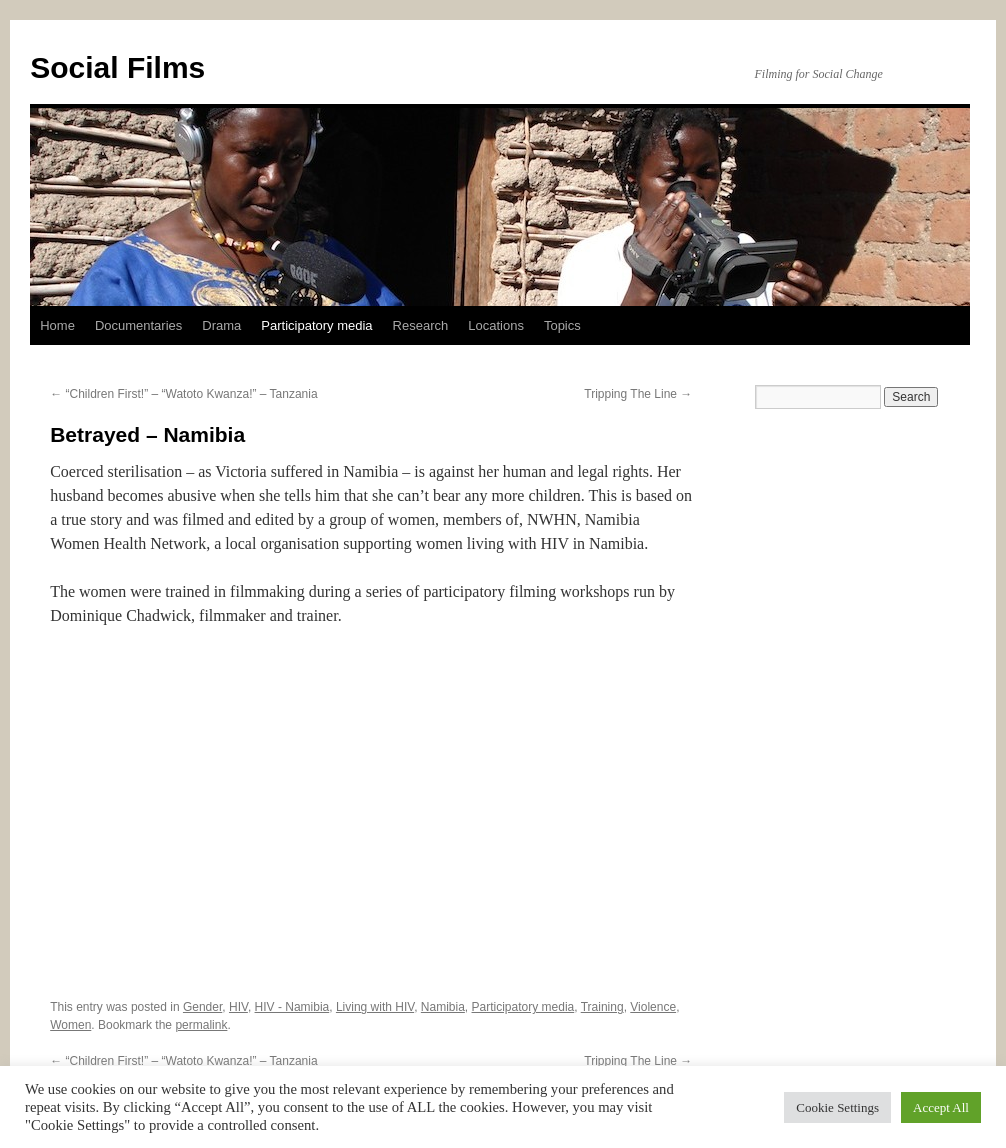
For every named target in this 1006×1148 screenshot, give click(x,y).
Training (602, 1007)
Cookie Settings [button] (837, 1107)
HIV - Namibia (292, 1007)
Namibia (443, 1007)
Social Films (117, 67)
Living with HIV (375, 1007)
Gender (202, 1007)
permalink (201, 1025)
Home (57, 325)
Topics (562, 325)
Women (70, 1025)
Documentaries (138, 325)
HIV (238, 1007)
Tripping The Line (638, 394)
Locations (496, 325)
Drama (221, 325)
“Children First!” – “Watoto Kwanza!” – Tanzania (183, 394)
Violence (653, 1007)
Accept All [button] (941, 1107)
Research (421, 325)
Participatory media (316, 325)
